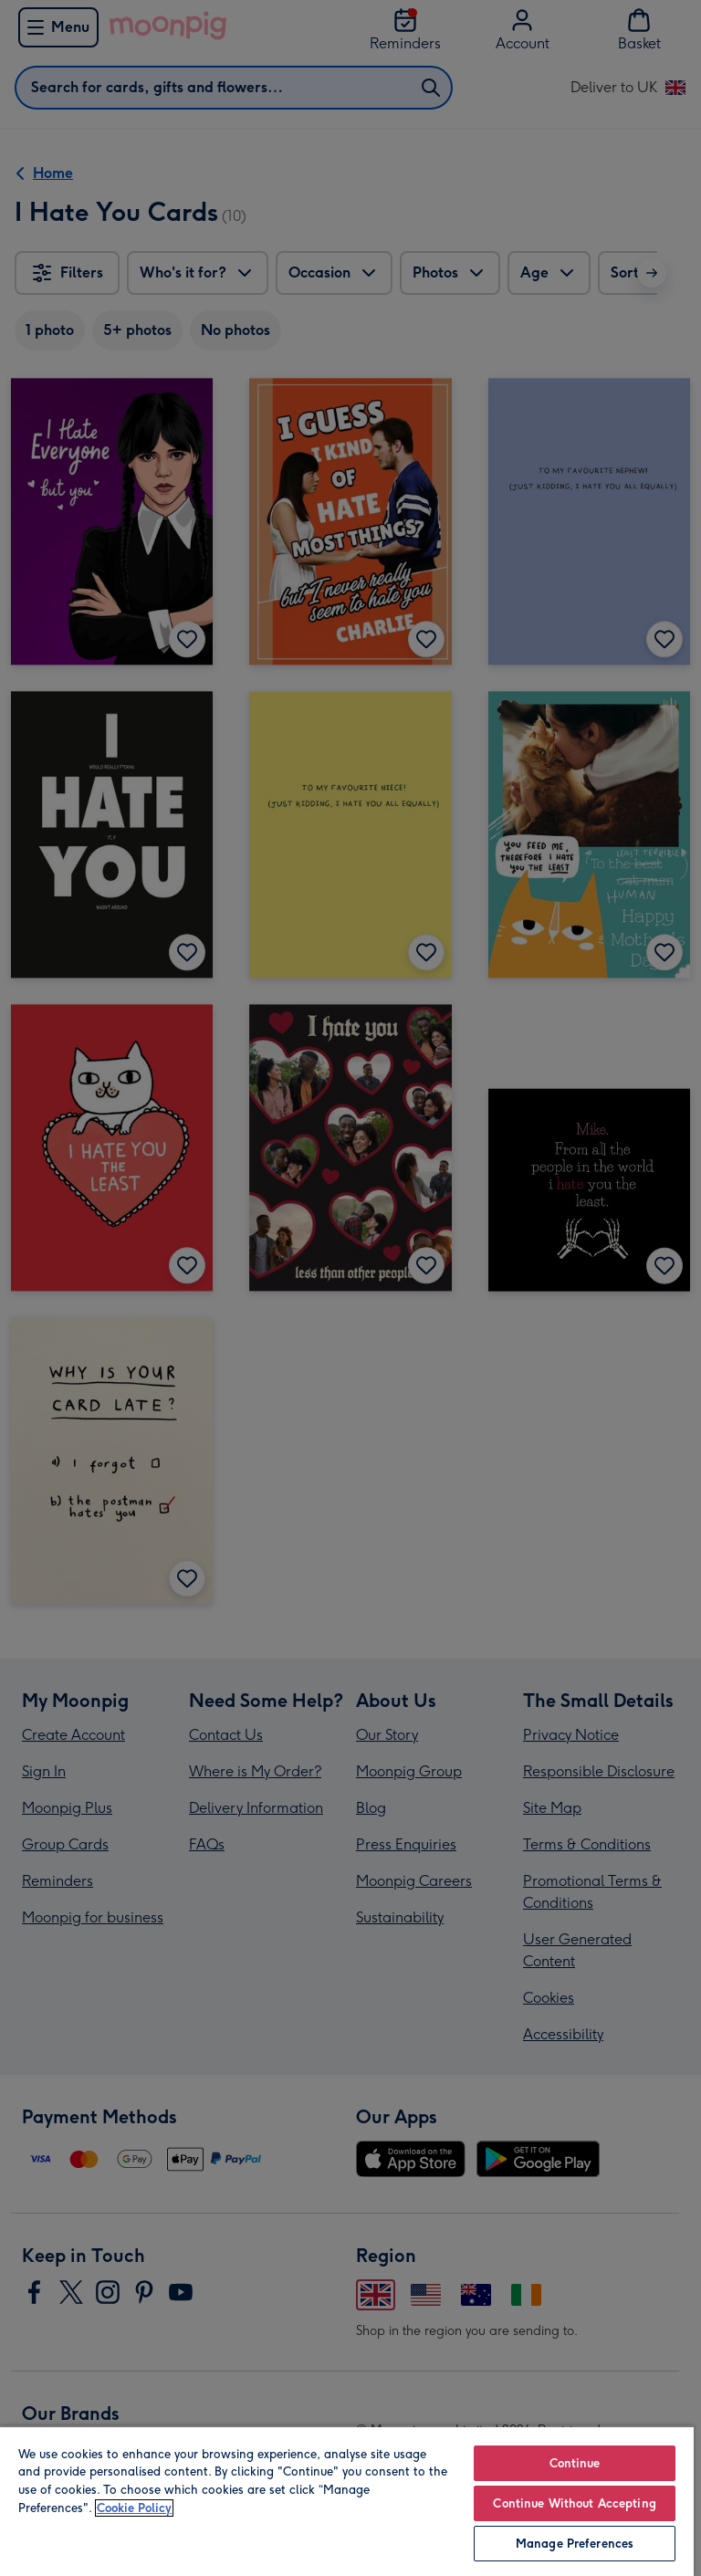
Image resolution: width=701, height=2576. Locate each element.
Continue (575, 2463)
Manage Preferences (574, 2543)
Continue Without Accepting (574, 2503)
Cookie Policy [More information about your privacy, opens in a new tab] (134, 2508)
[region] (347, 2500)
